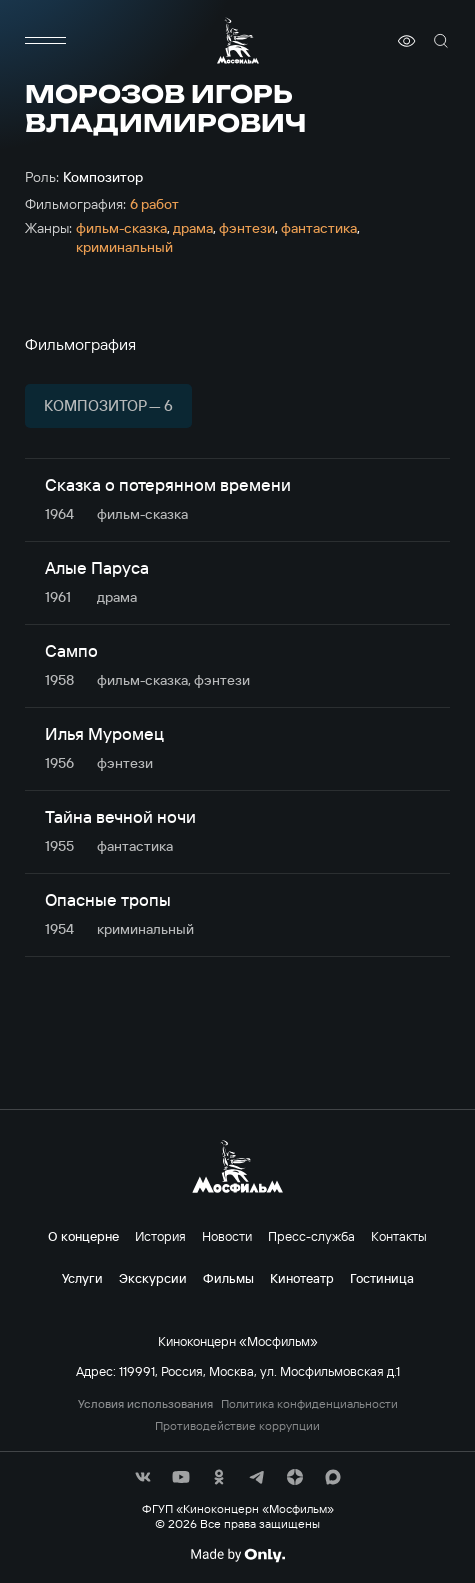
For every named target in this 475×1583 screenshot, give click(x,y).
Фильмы (228, 1278)
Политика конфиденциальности (309, 1404)
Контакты (399, 1236)
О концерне (83, 1236)
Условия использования (145, 1404)
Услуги (82, 1278)
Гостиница (382, 1278)
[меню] (45, 41)
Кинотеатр (302, 1278)
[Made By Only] (237, 1555)
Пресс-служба (311, 1236)
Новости (227, 1236)
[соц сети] (143, 1477)
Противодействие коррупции (237, 1426)
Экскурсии (153, 1278)
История (160, 1236)
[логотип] (238, 40)
